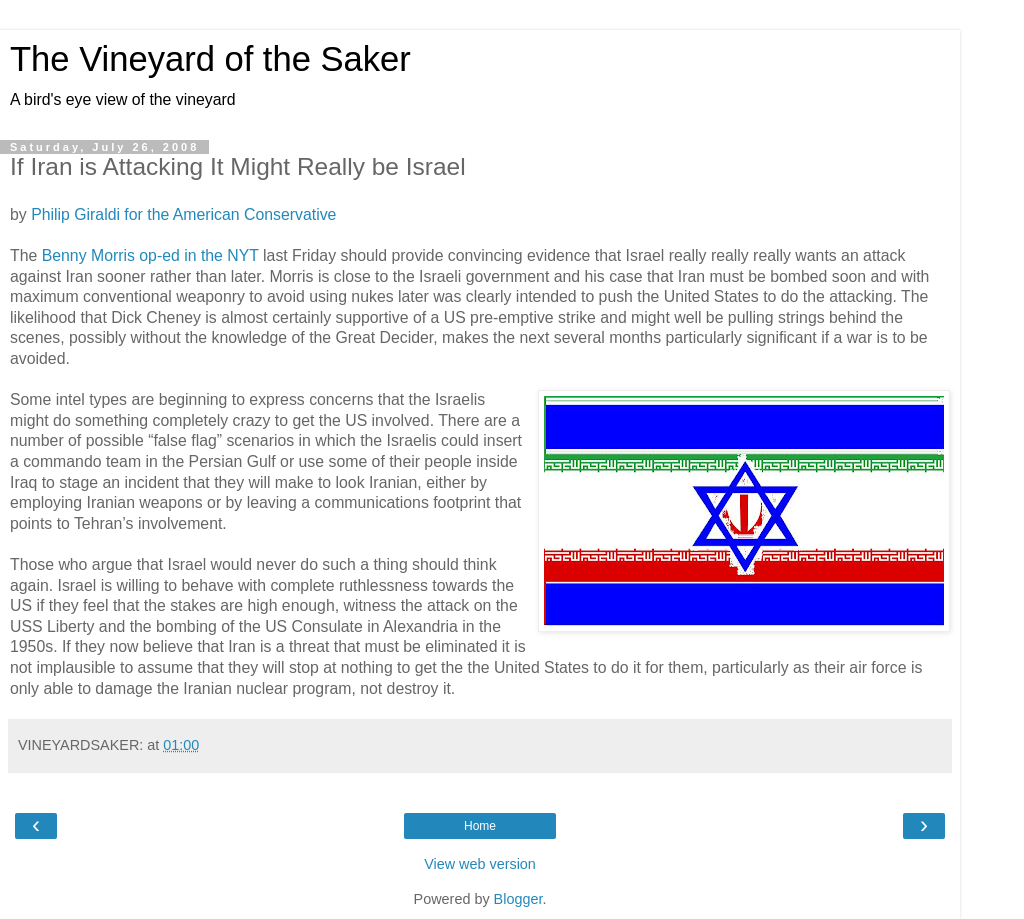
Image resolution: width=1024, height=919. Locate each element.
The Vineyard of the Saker (210, 59)
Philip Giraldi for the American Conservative (183, 214)
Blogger (518, 899)
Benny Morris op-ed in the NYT (150, 255)
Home (480, 826)
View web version (480, 864)
